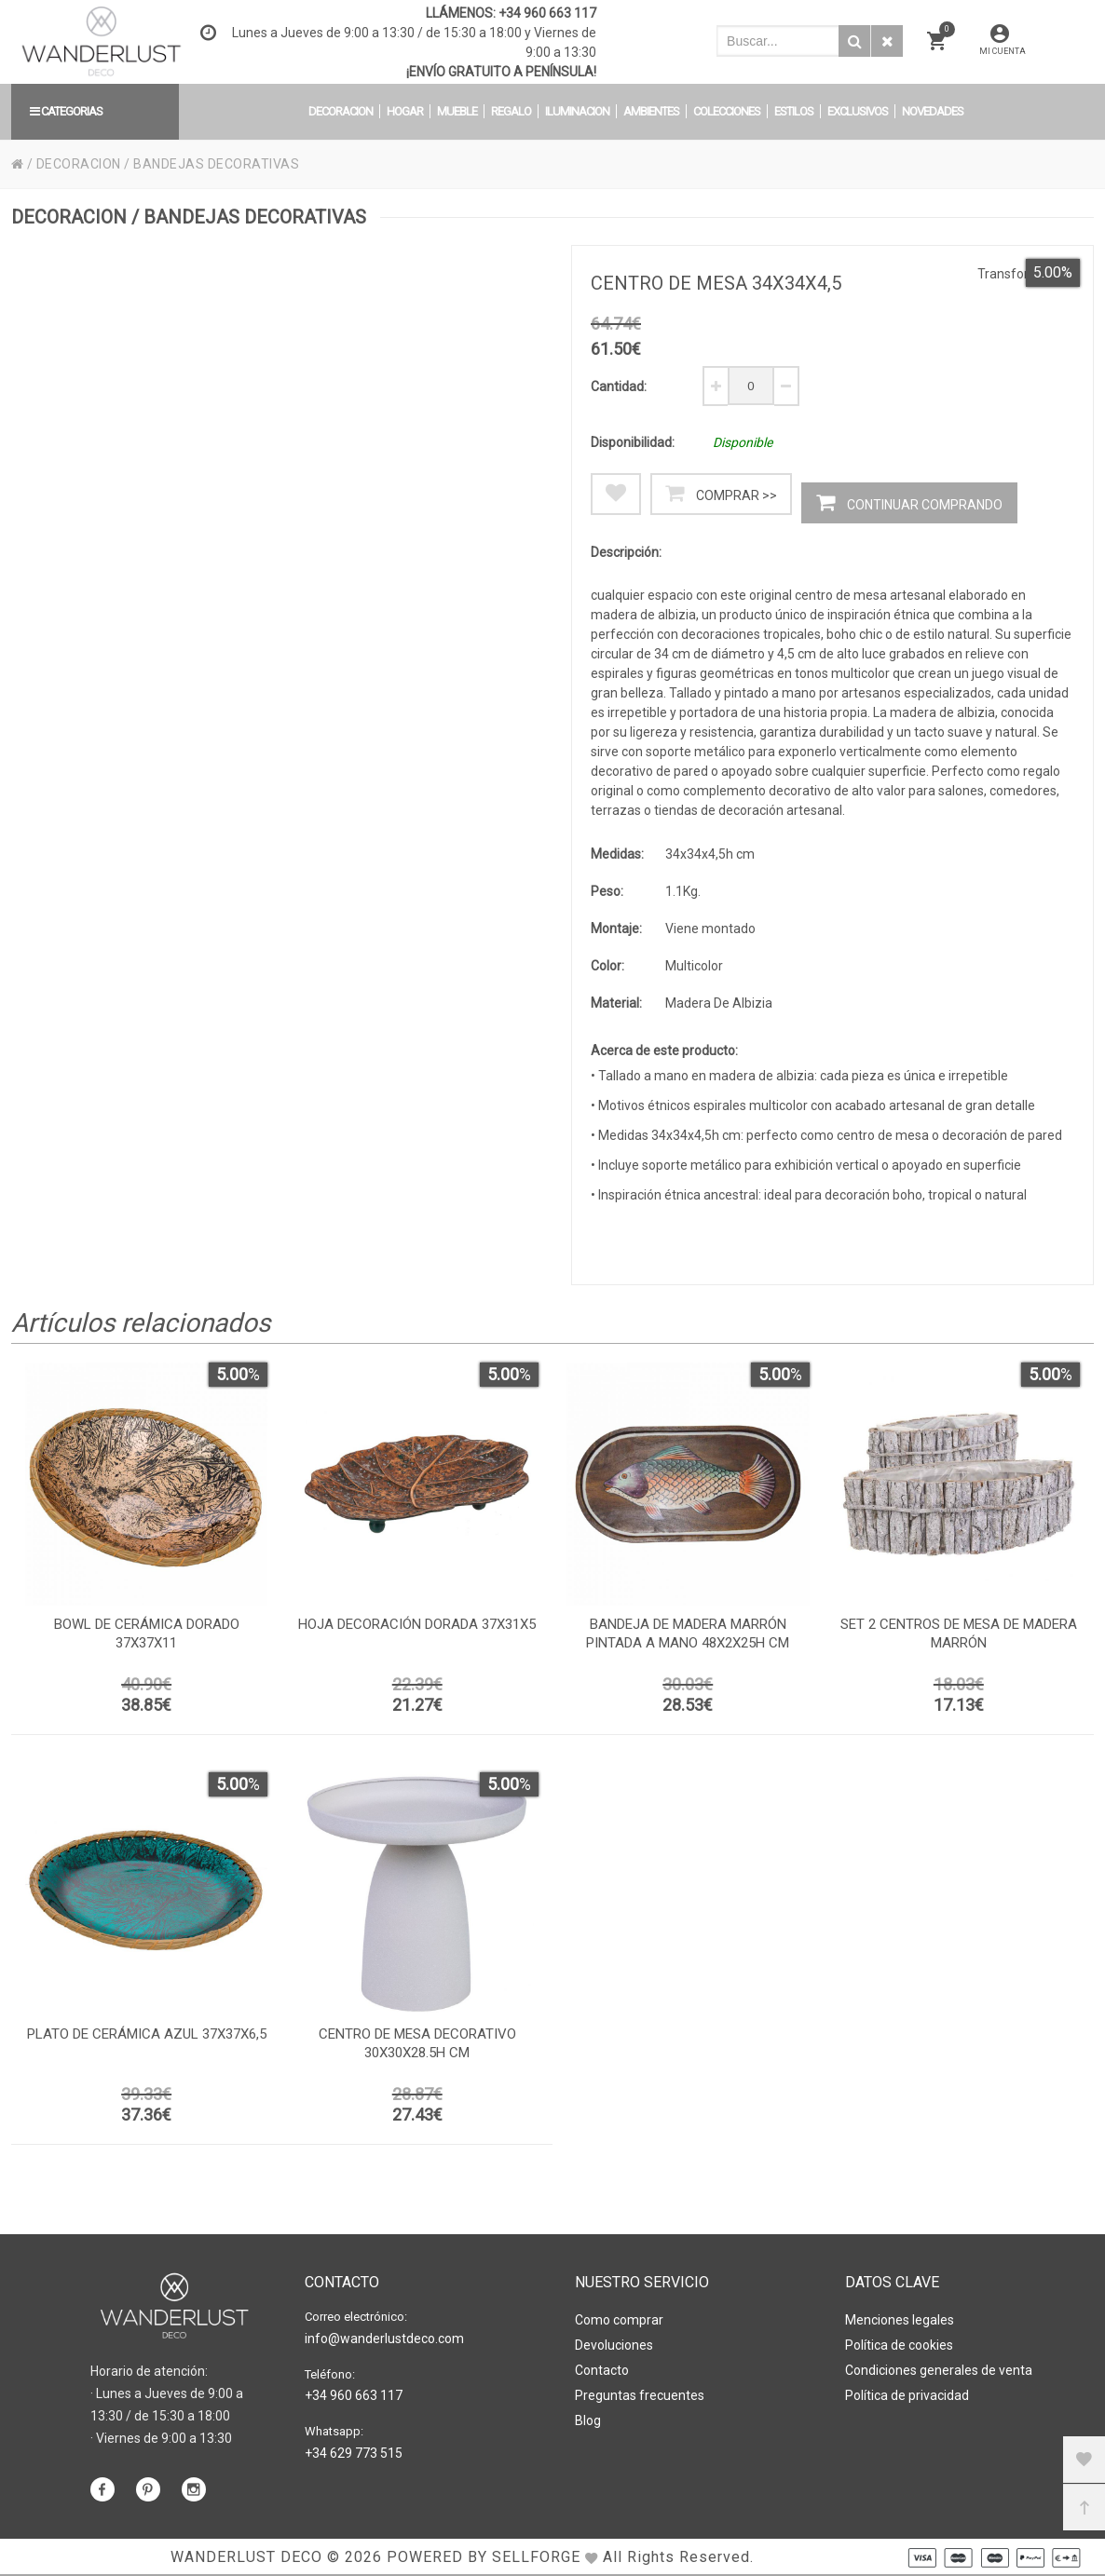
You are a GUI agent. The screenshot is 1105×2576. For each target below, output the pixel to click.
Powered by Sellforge (483, 2557)
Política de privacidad (907, 2395)
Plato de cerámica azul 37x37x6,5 (146, 2034)
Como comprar (619, 2319)
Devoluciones (614, 2345)
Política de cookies (899, 2345)
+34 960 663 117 (547, 13)
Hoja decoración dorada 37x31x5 (417, 1624)
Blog (588, 2420)
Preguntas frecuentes (639, 2395)
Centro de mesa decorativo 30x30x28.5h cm (417, 2043)
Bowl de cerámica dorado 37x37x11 (146, 1633)
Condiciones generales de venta (938, 2370)
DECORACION (78, 163)
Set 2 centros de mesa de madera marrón (958, 1633)
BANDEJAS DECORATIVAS (216, 163)
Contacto (602, 2370)
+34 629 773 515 (353, 2453)
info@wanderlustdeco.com (384, 2338)
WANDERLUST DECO (246, 2557)
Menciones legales (899, 2319)
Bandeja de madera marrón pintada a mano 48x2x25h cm (687, 1633)
